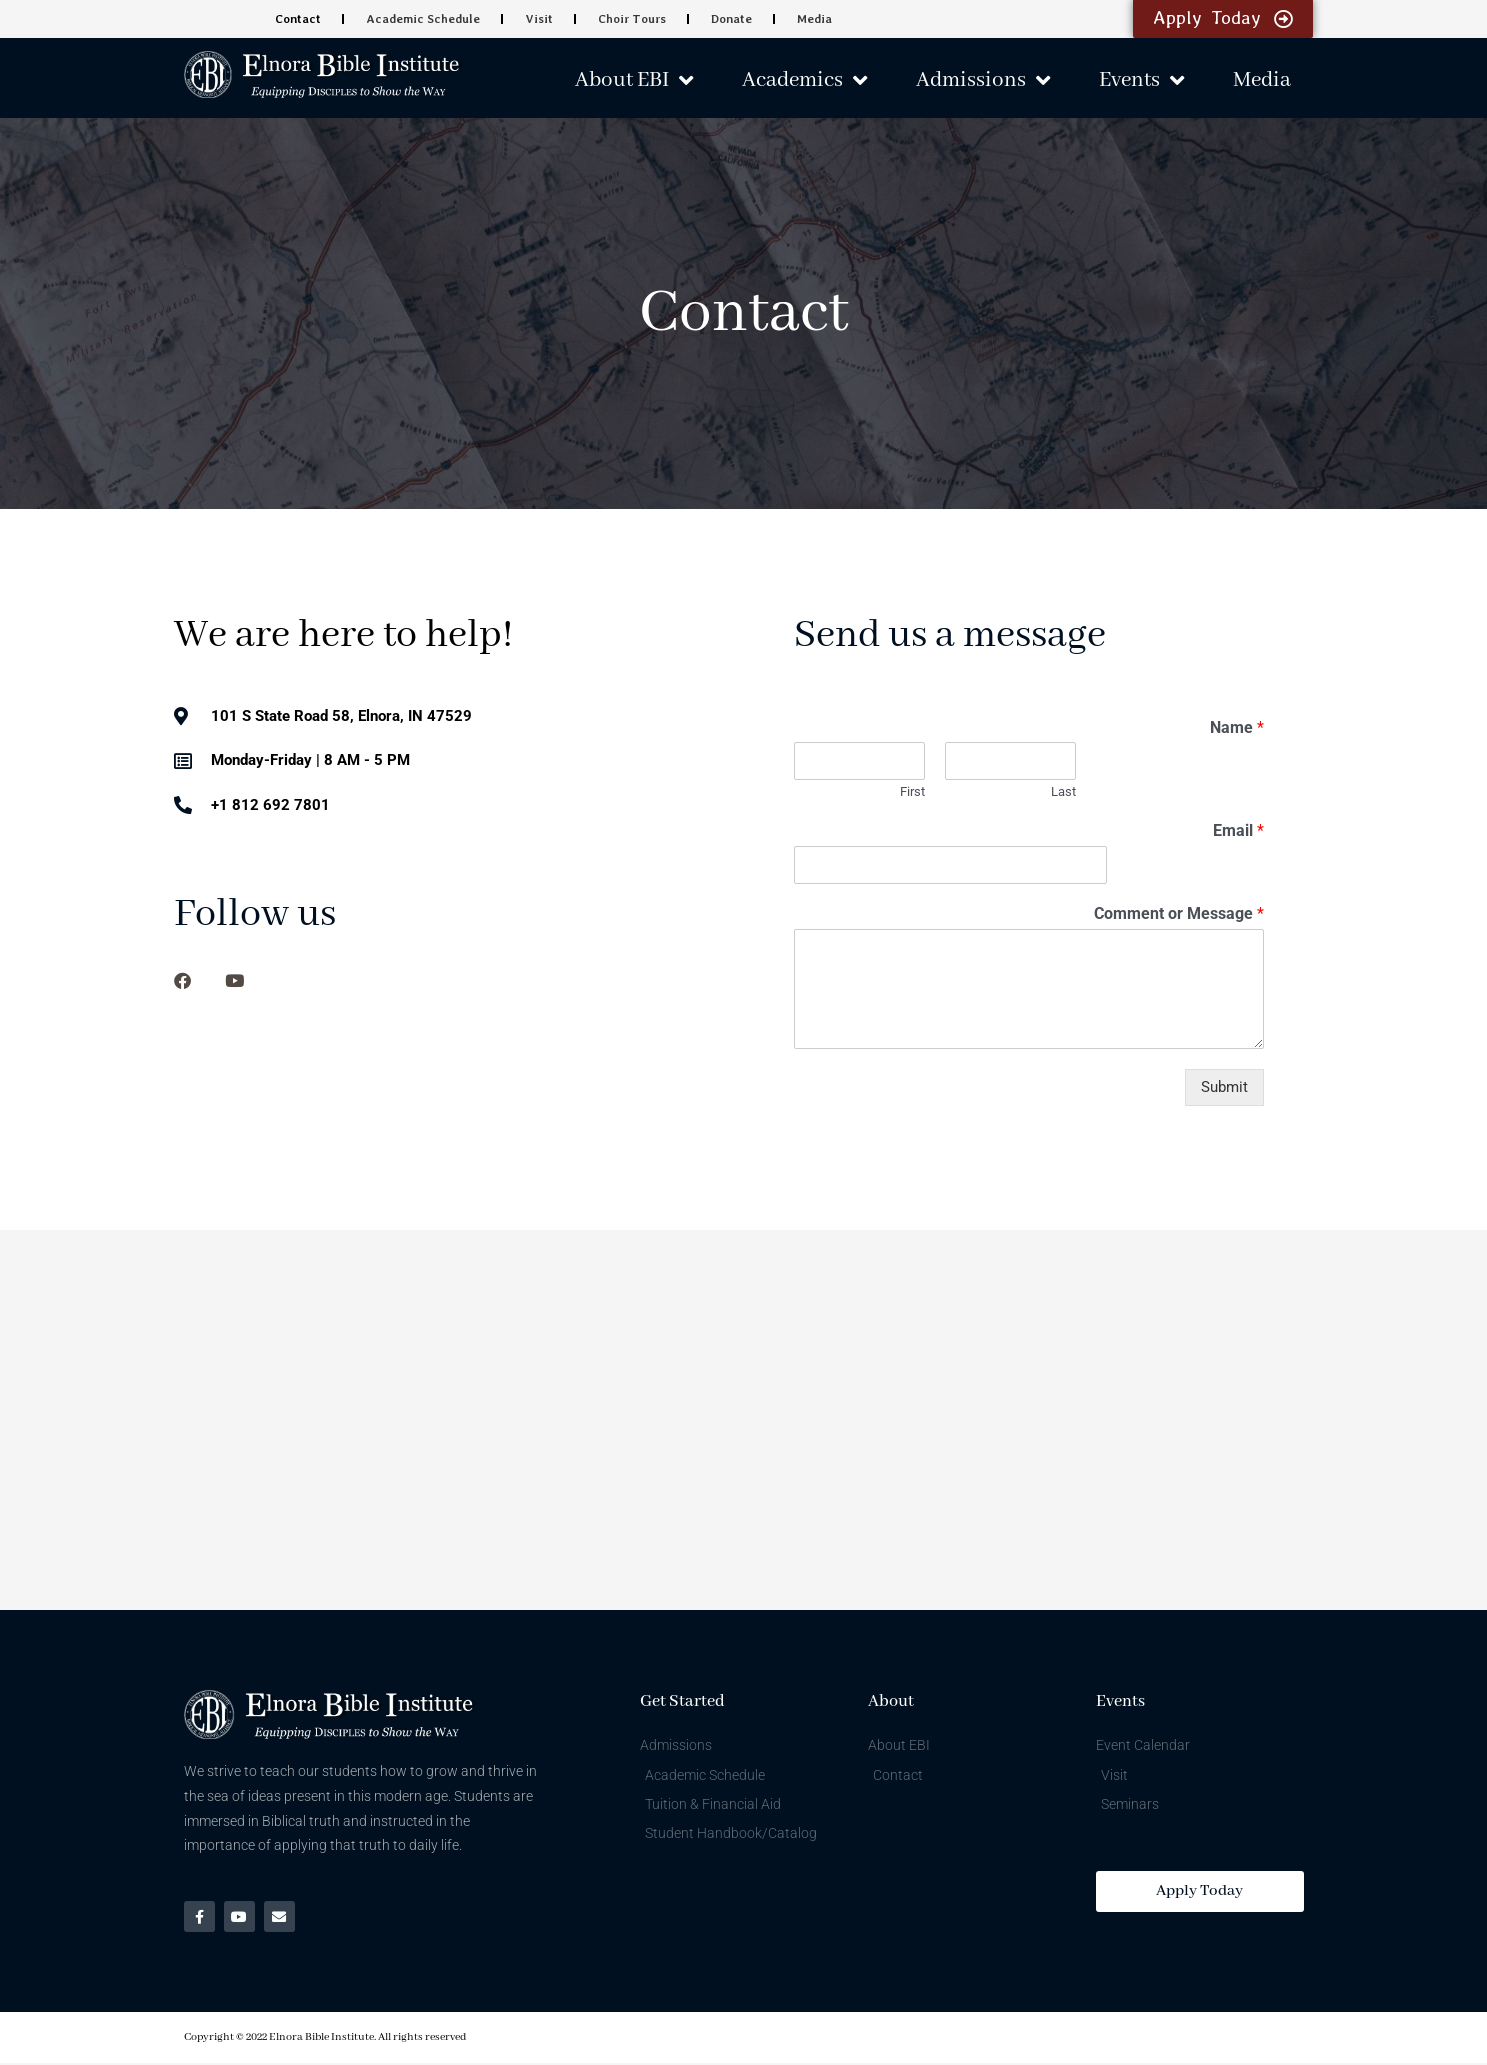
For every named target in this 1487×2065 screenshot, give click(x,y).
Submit (1224, 1087)
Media (812, 19)
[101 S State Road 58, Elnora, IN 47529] (743, 1420)
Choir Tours (631, 19)
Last (1063, 791)
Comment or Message (1179, 913)
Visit (538, 19)
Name (1237, 727)
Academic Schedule (423, 19)
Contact (299, 19)
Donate (730, 19)
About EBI (634, 80)
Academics (804, 80)
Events (1141, 80)
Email (1238, 830)
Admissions (983, 80)
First (912, 791)
